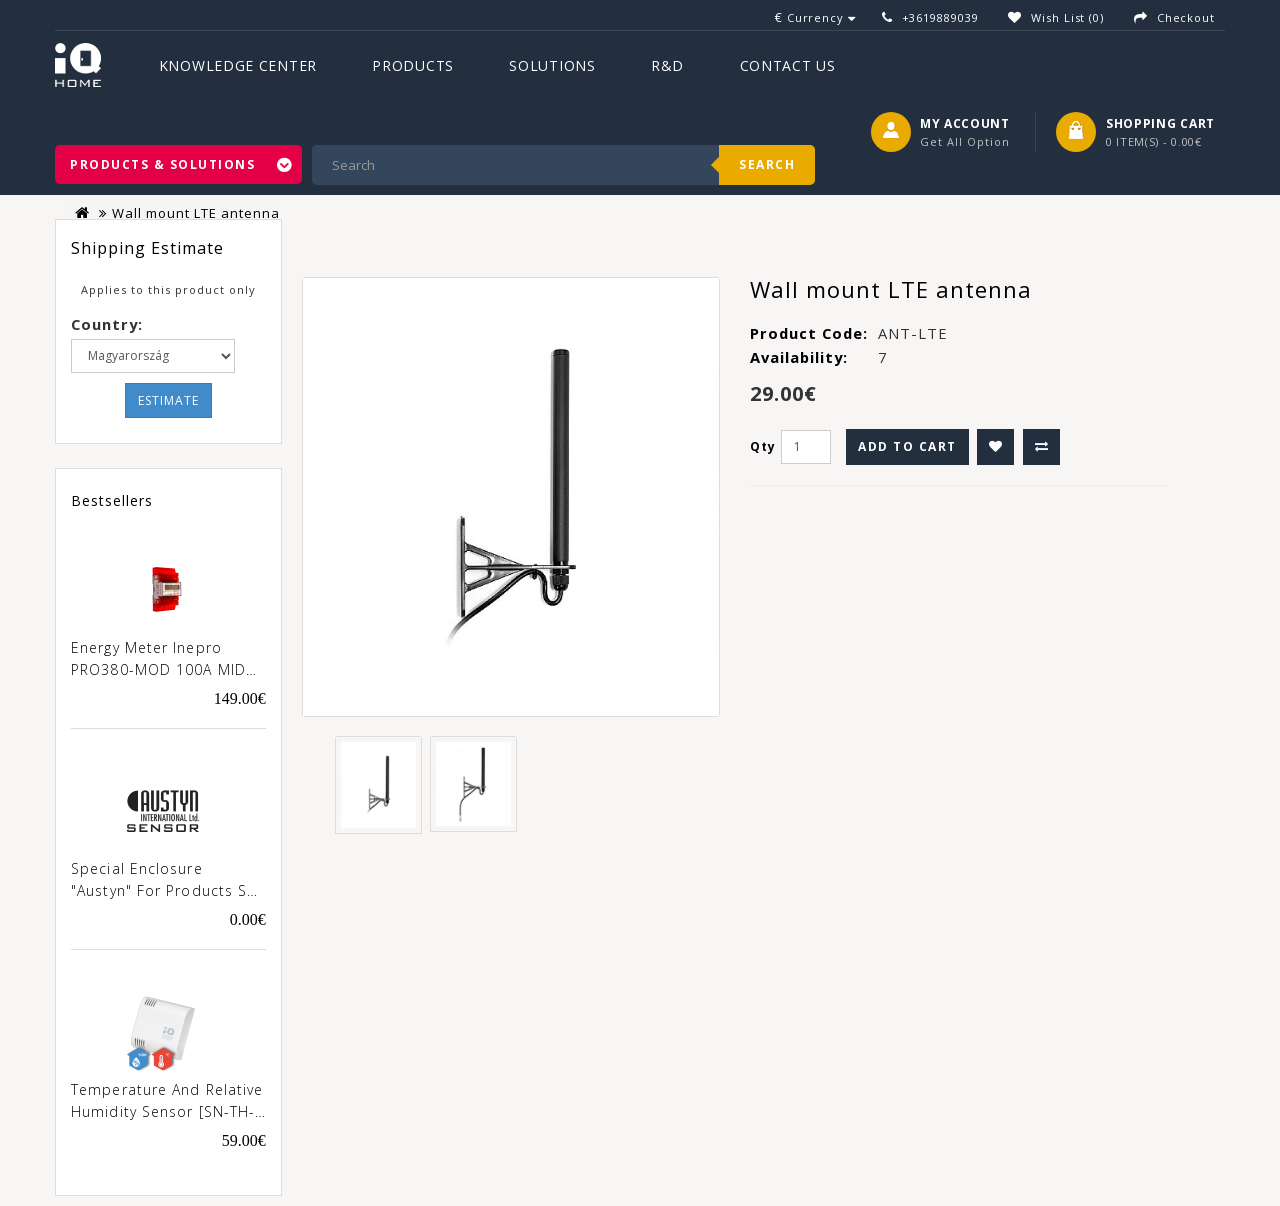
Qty (763, 446)
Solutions (552, 65)
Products (413, 65)
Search (767, 164)
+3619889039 (940, 17)
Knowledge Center (238, 65)
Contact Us (788, 65)
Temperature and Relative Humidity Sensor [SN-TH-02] (167, 1102)
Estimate (168, 400)
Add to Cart (907, 446)
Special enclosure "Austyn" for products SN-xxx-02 (168, 881)
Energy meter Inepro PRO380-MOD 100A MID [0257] (158, 660)
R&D (667, 65)
